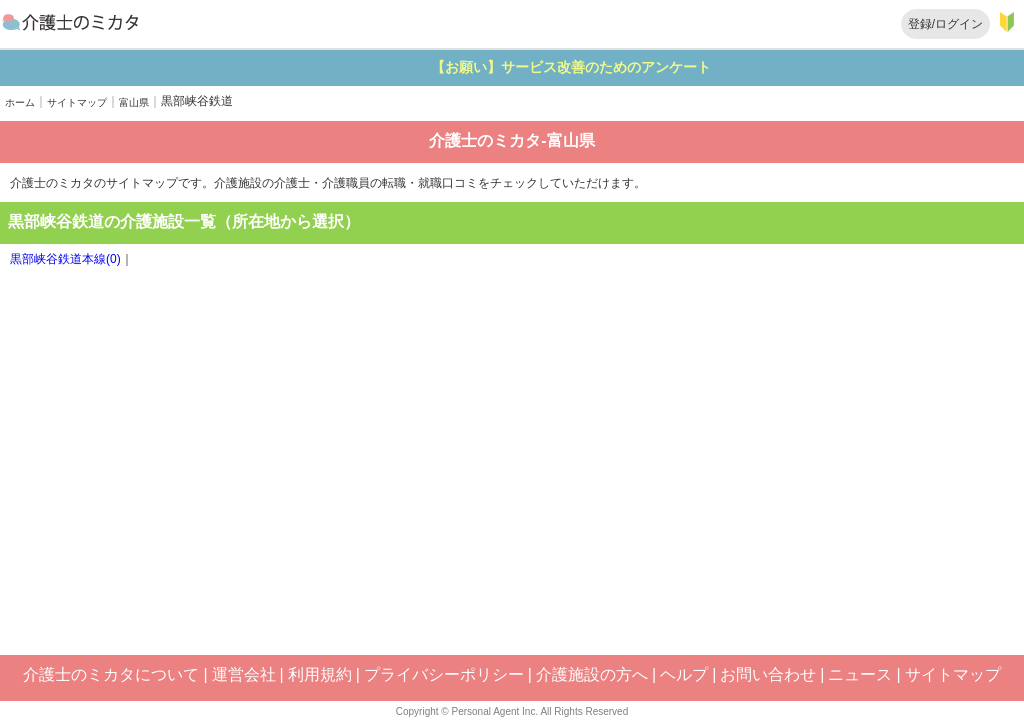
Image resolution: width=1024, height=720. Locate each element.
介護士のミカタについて (111, 674)
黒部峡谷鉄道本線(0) (65, 259)
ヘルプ (684, 674)
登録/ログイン (945, 24)
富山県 (134, 102)
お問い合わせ (768, 674)
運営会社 (244, 674)
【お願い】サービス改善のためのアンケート (627, 67)
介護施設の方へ (592, 674)
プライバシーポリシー (444, 674)
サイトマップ (77, 102)
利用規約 (320, 674)
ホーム (20, 102)
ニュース (860, 674)
